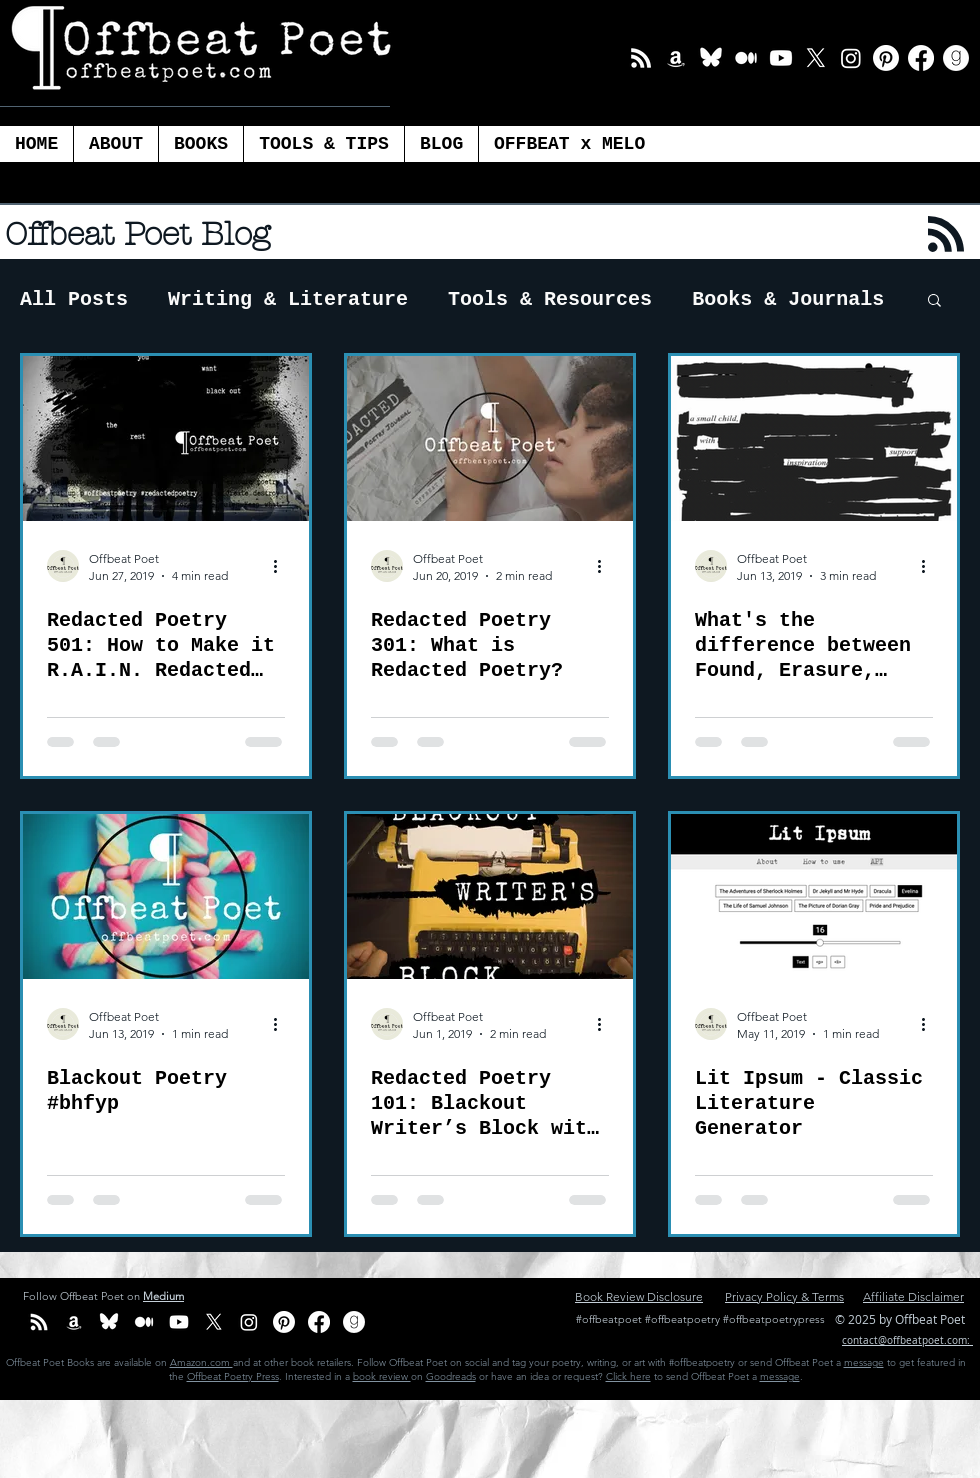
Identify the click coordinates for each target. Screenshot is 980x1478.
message (864, 1362)
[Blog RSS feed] (946, 235)
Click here (628, 1376)
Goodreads (451, 1376)
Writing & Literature (288, 299)
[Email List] (641, 58)
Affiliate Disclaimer (913, 1296)
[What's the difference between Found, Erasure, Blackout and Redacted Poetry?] (814, 438)
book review (382, 1376)
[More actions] (282, 566)
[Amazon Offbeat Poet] (676, 58)
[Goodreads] (956, 58)
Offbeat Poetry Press (233, 1376)
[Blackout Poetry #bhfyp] (166, 896)
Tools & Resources (550, 299)
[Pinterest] (886, 58)
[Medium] (746, 58)
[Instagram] (851, 58)
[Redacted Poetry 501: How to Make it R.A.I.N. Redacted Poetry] (166, 438)
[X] (816, 58)
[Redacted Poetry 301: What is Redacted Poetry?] (490, 438)
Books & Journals (788, 299)
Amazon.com (201, 1362)
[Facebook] (921, 58)
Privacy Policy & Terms (784, 1296)
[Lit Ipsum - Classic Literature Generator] (814, 896)
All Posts (74, 299)
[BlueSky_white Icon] (711, 58)
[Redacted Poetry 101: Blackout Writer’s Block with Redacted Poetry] (490, 896)
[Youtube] (781, 58)
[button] (323, 144)
